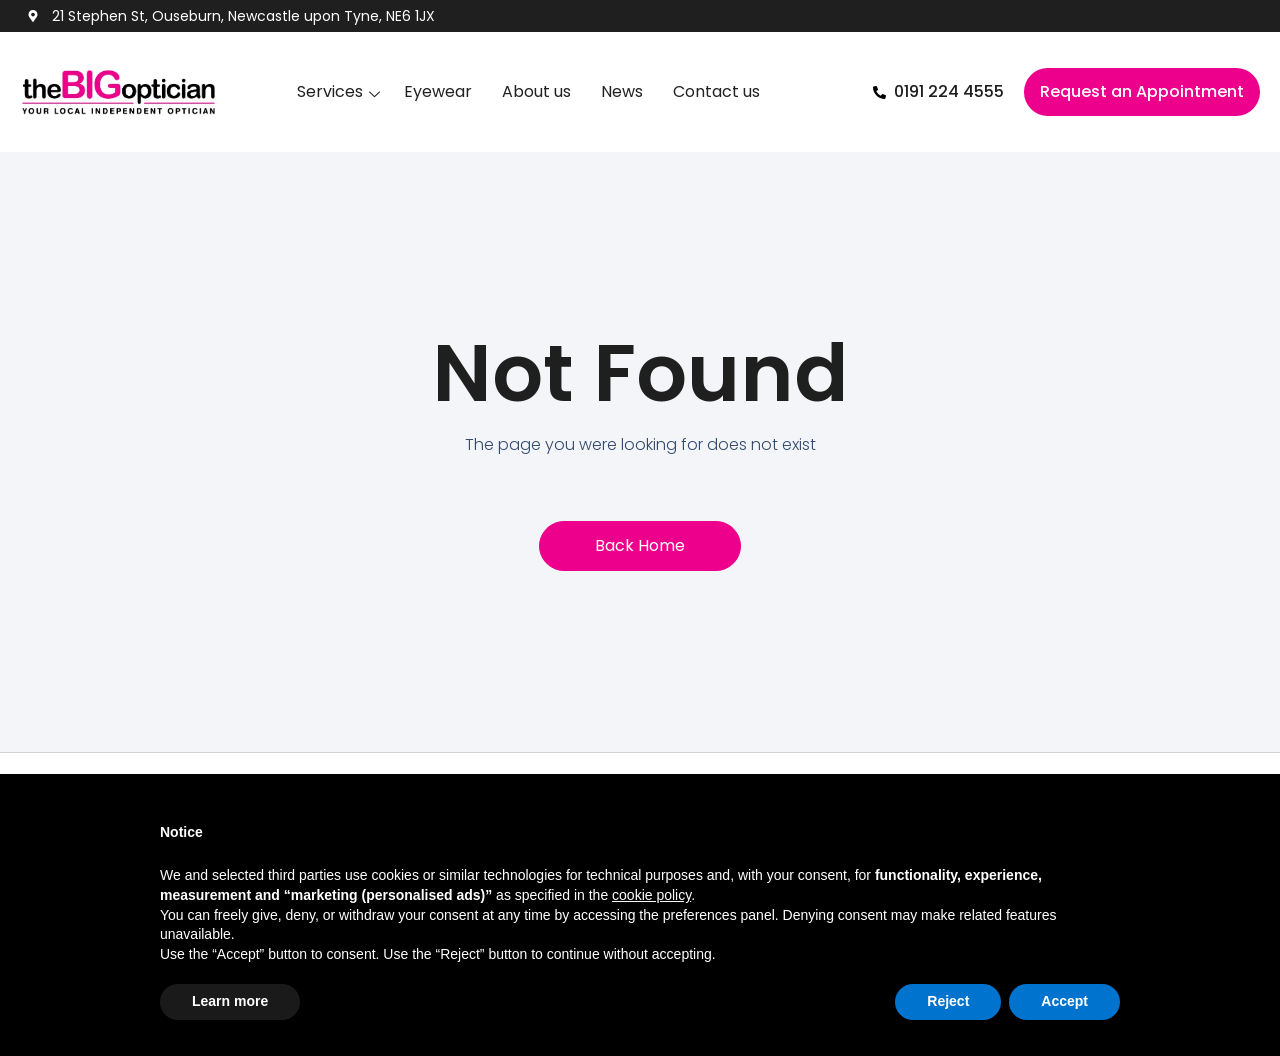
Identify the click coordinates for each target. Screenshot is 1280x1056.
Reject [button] (948, 1001)
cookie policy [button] (651, 895)
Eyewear (438, 91)
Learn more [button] (230, 1001)
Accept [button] (1064, 1001)
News (622, 91)
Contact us (716, 91)
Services (330, 91)
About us (536, 91)
